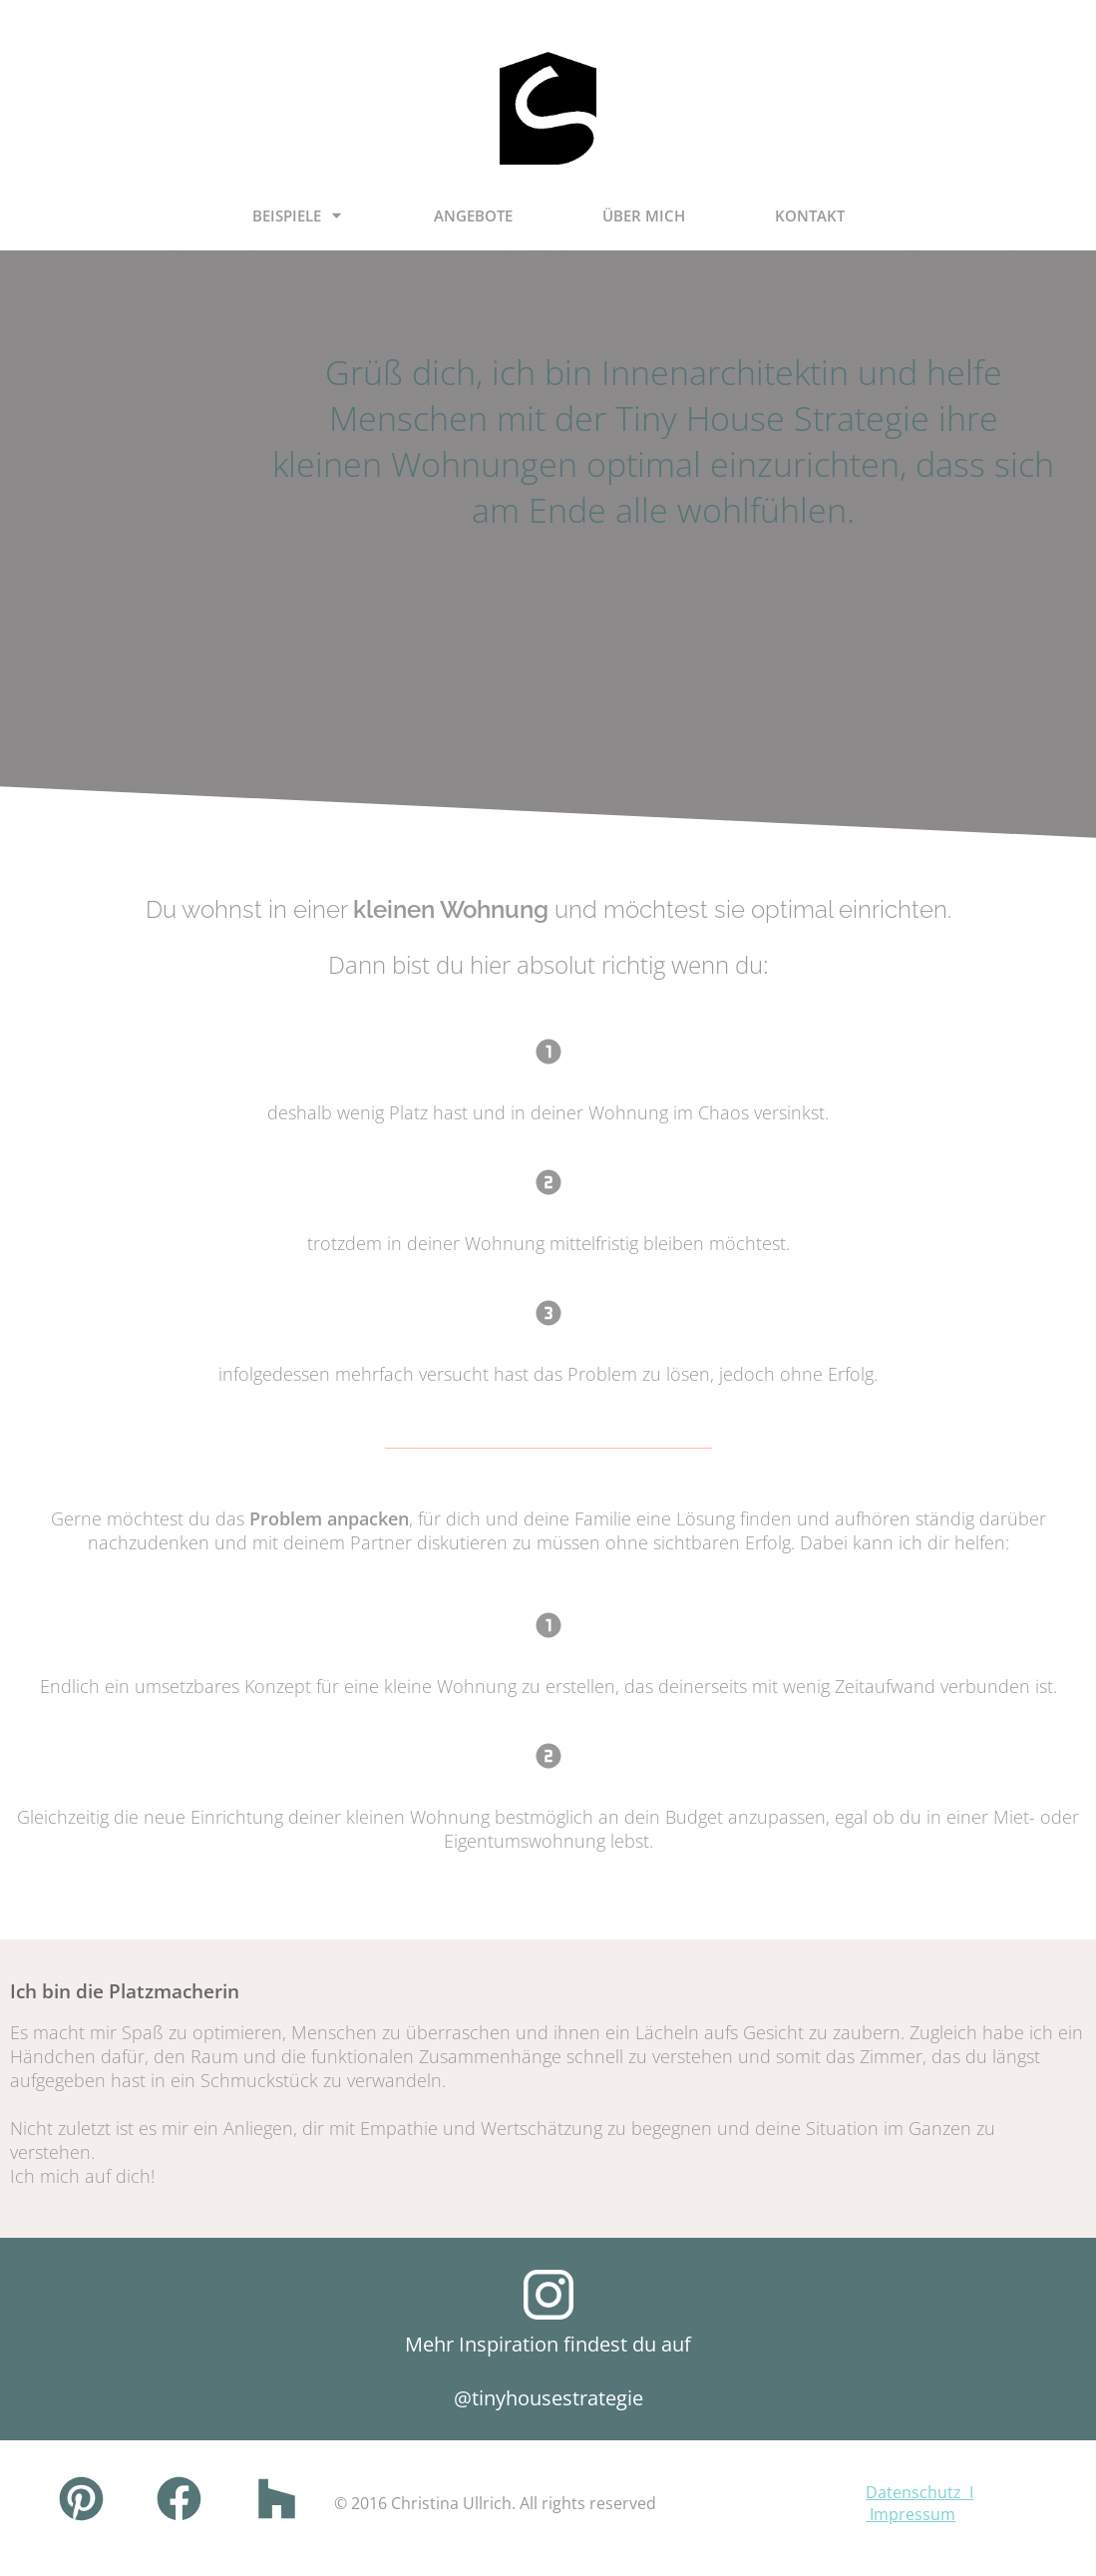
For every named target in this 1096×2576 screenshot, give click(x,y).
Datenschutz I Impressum (919, 2503)
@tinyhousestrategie (548, 2397)
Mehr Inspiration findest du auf (548, 2344)
